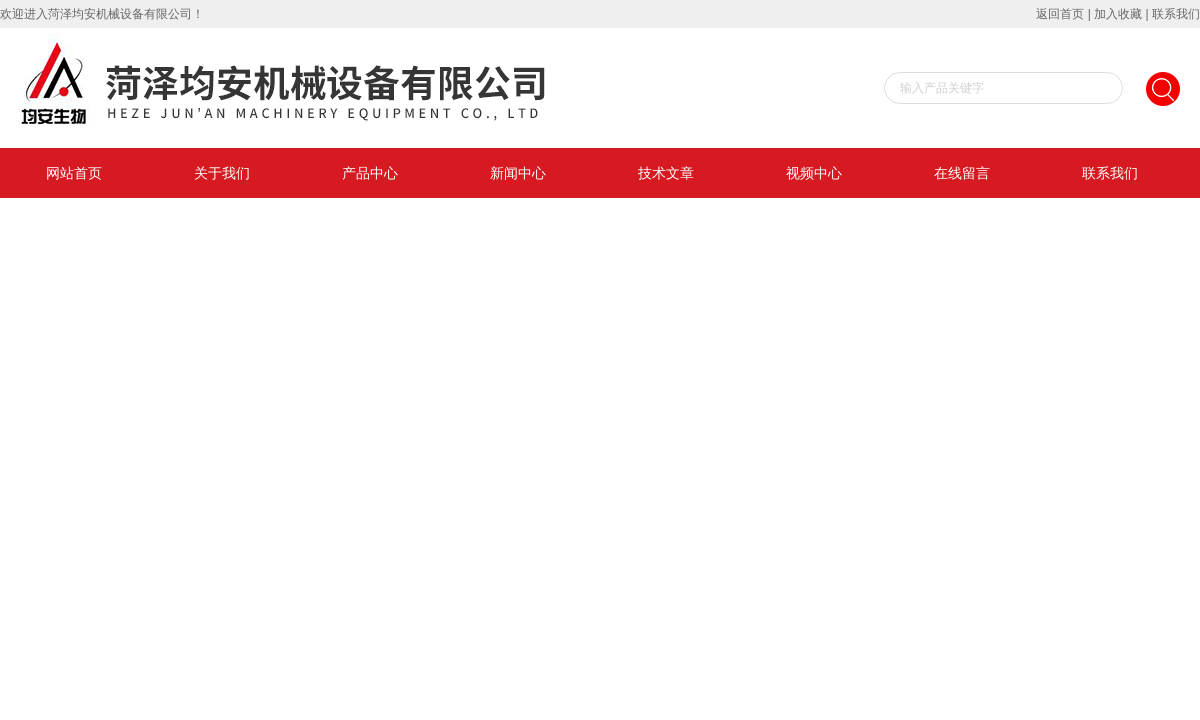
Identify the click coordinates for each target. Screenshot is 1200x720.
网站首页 (74, 173)
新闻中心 (518, 173)
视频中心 (814, 173)
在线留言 (962, 173)
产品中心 (370, 173)
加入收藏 (1118, 14)
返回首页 (1060, 14)
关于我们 (222, 173)
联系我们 (1176, 14)
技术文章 (666, 173)
